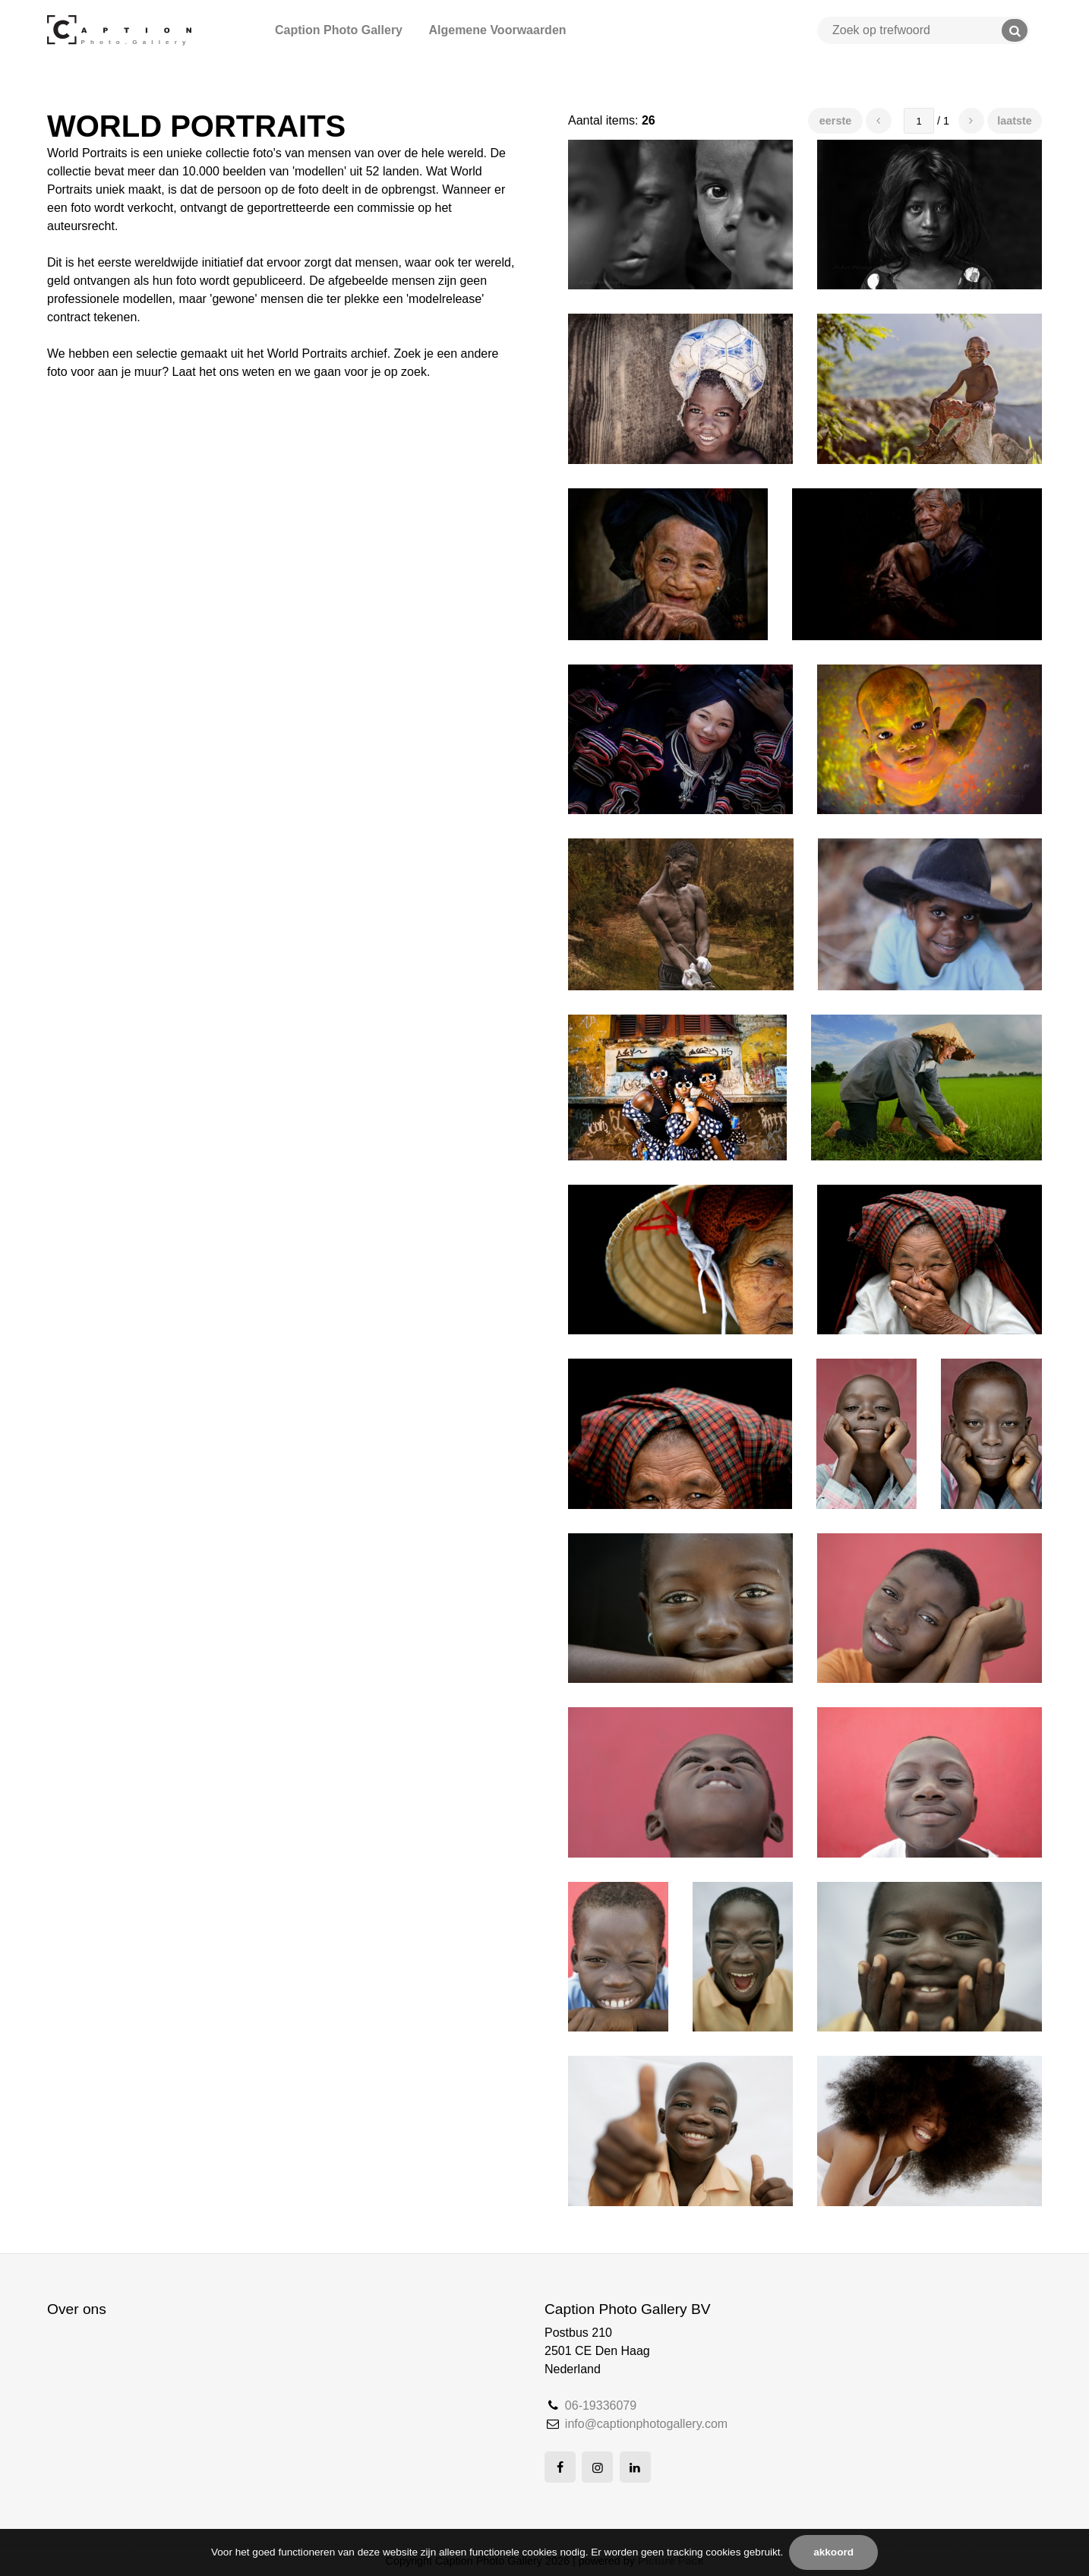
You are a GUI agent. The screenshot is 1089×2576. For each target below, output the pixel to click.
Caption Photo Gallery (338, 30)
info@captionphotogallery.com (646, 2423)
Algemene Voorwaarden (497, 30)
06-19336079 (600, 2405)
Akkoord (833, 2552)
